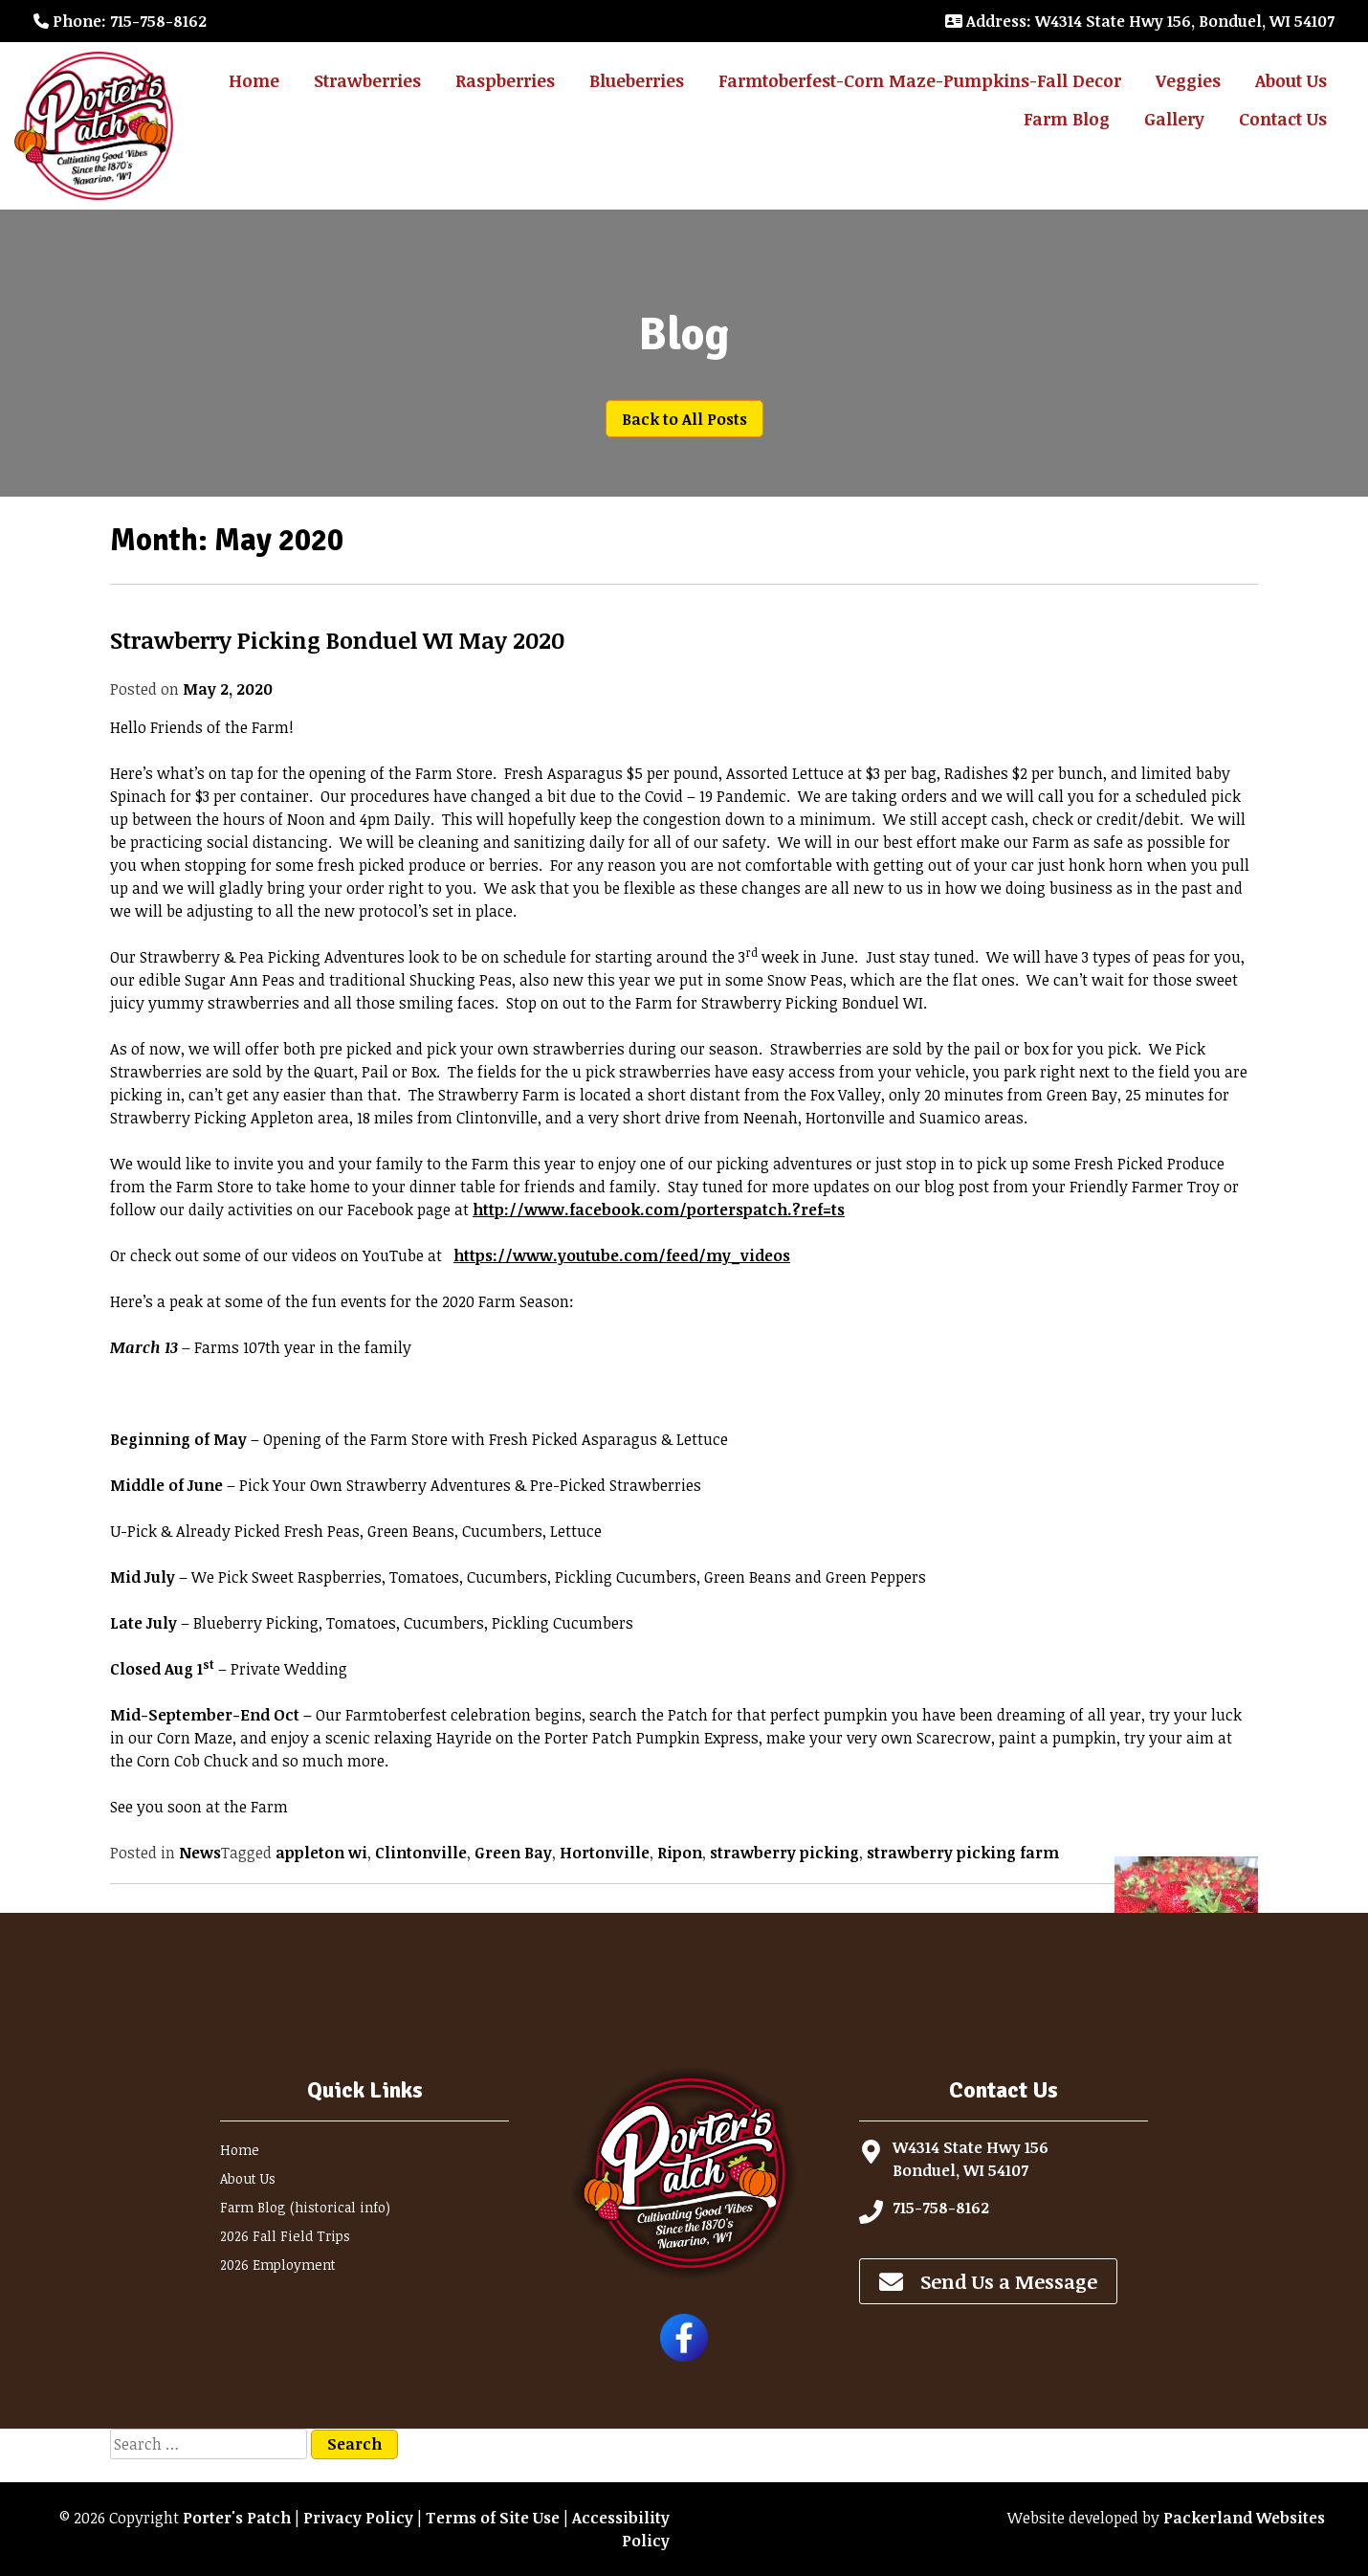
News (200, 1852)
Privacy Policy (358, 2517)
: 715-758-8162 (120, 21)
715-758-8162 (941, 2207)
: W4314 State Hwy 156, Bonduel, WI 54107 (1140, 21)
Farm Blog (1067, 118)
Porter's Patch (237, 2517)
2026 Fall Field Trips (285, 2236)
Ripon (679, 1852)
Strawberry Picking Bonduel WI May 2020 (337, 639)
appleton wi (321, 1852)
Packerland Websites (1244, 2517)
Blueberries (636, 80)
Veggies (1188, 80)
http (659, 1209)
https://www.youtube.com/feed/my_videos (621, 1255)
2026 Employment (278, 2264)
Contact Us (1283, 118)
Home (254, 80)
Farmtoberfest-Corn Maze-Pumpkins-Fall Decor (919, 80)
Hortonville (605, 1852)
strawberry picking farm (963, 1852)
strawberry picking (784, 1852)
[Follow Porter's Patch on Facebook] (684, 2355)
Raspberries (505, 80)
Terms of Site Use (493, 2517)
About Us (1291, 80)
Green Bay (513, 1852)
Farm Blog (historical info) (305, 2207)
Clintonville (421, 1852)
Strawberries (367, 80)
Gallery (1174, 118)
